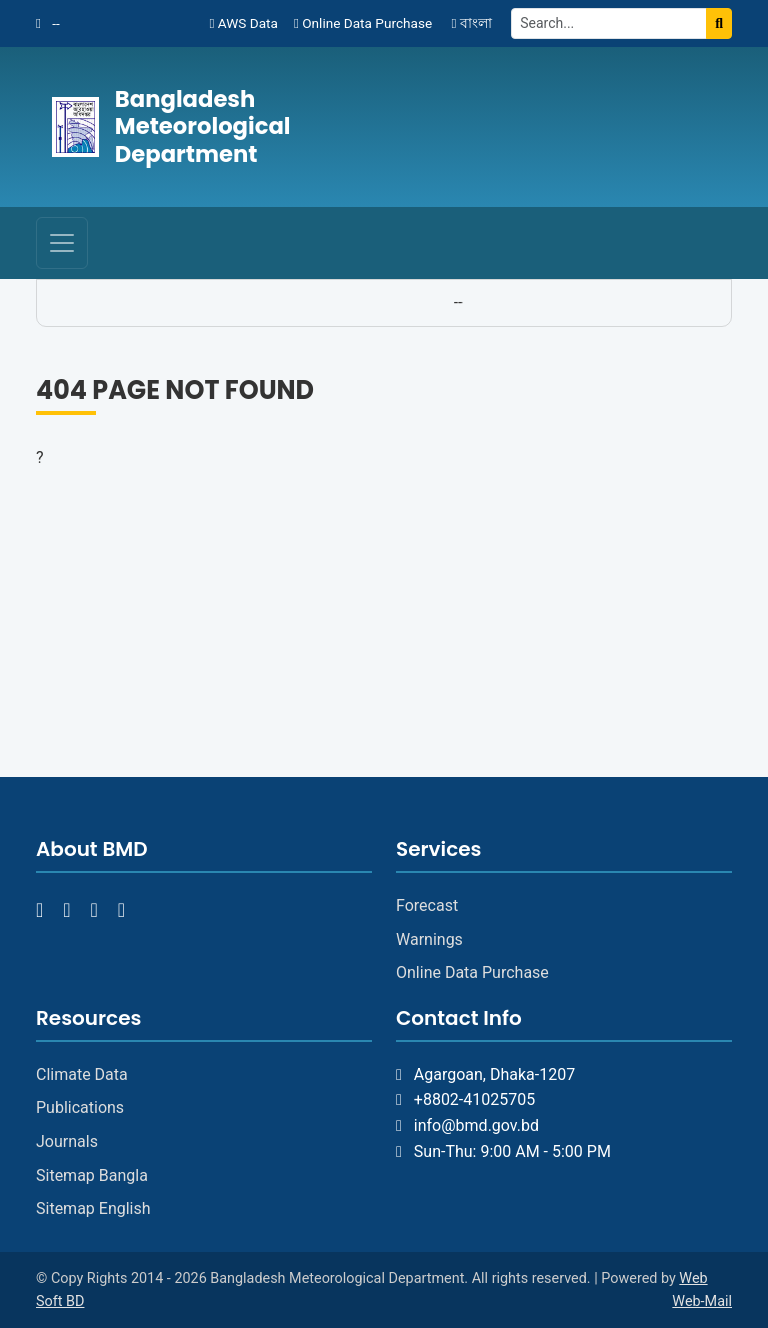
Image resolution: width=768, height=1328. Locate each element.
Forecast (427, 905)
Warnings (429, 939)
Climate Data (82, 1074)
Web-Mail (702, 1301)
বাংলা (471, 23)
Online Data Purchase (363, 23)
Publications (80, 1107)
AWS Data (243, 23)
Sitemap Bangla (92, 1175)
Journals (67, 1141)
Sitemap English (93, 1208)
